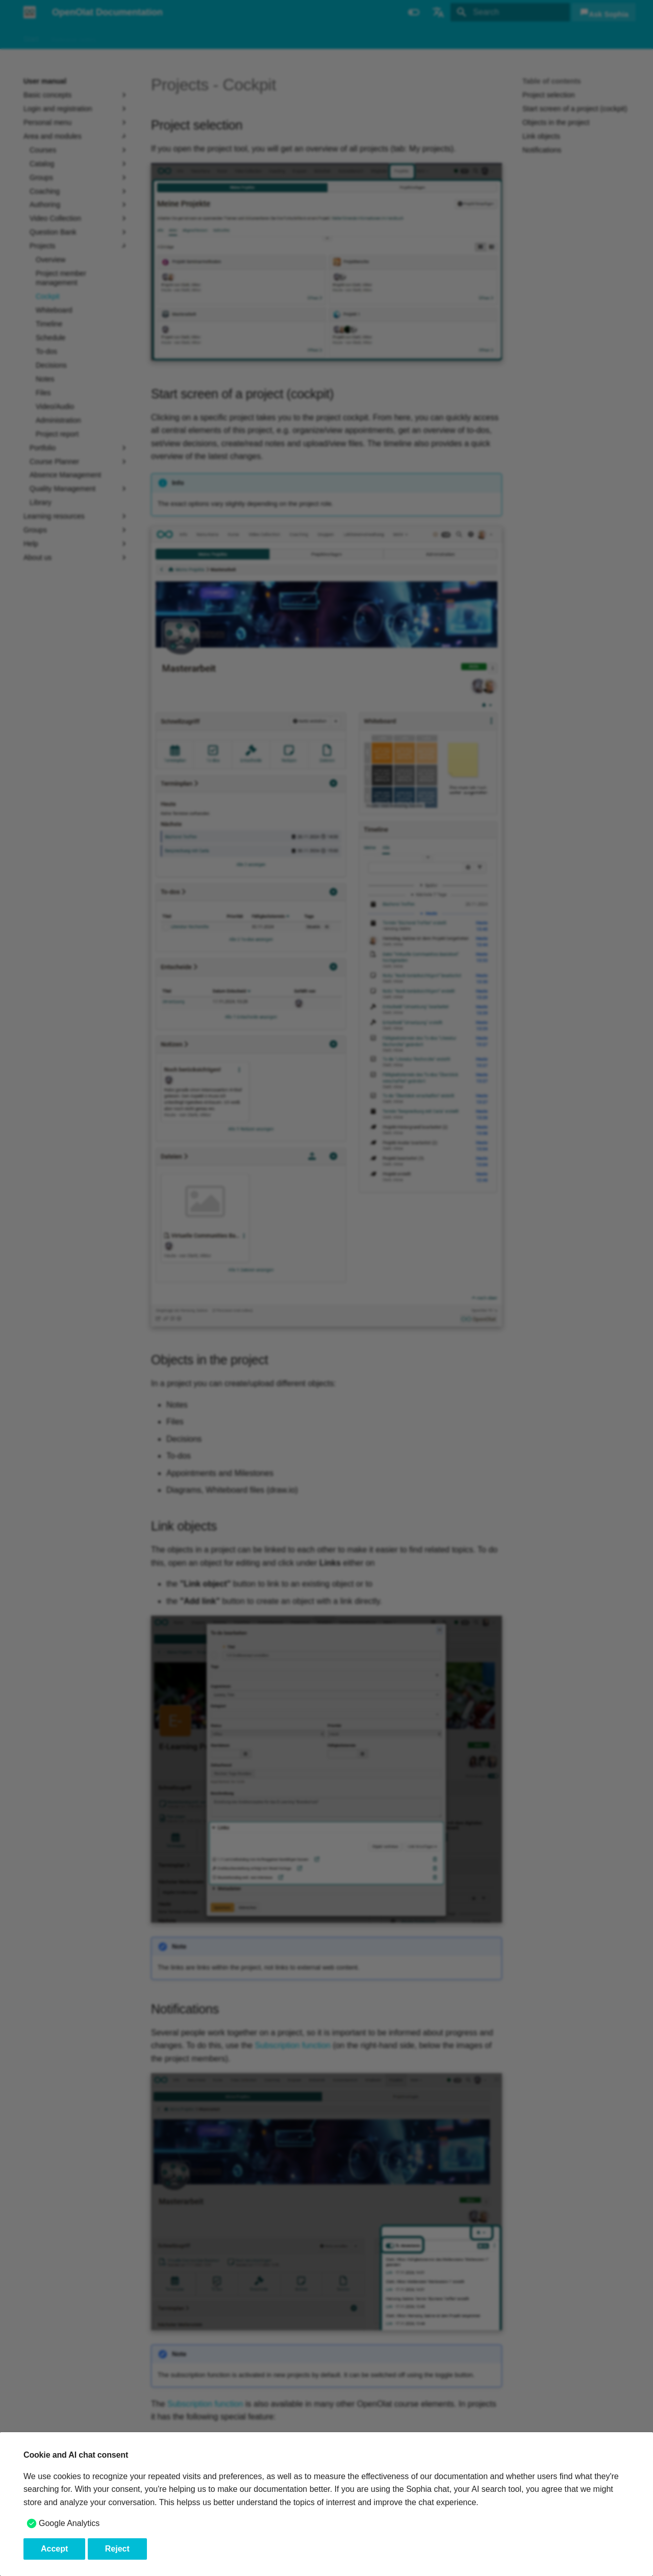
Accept (54, 2548)
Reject (117, 2548)
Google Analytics (69, 2523)
